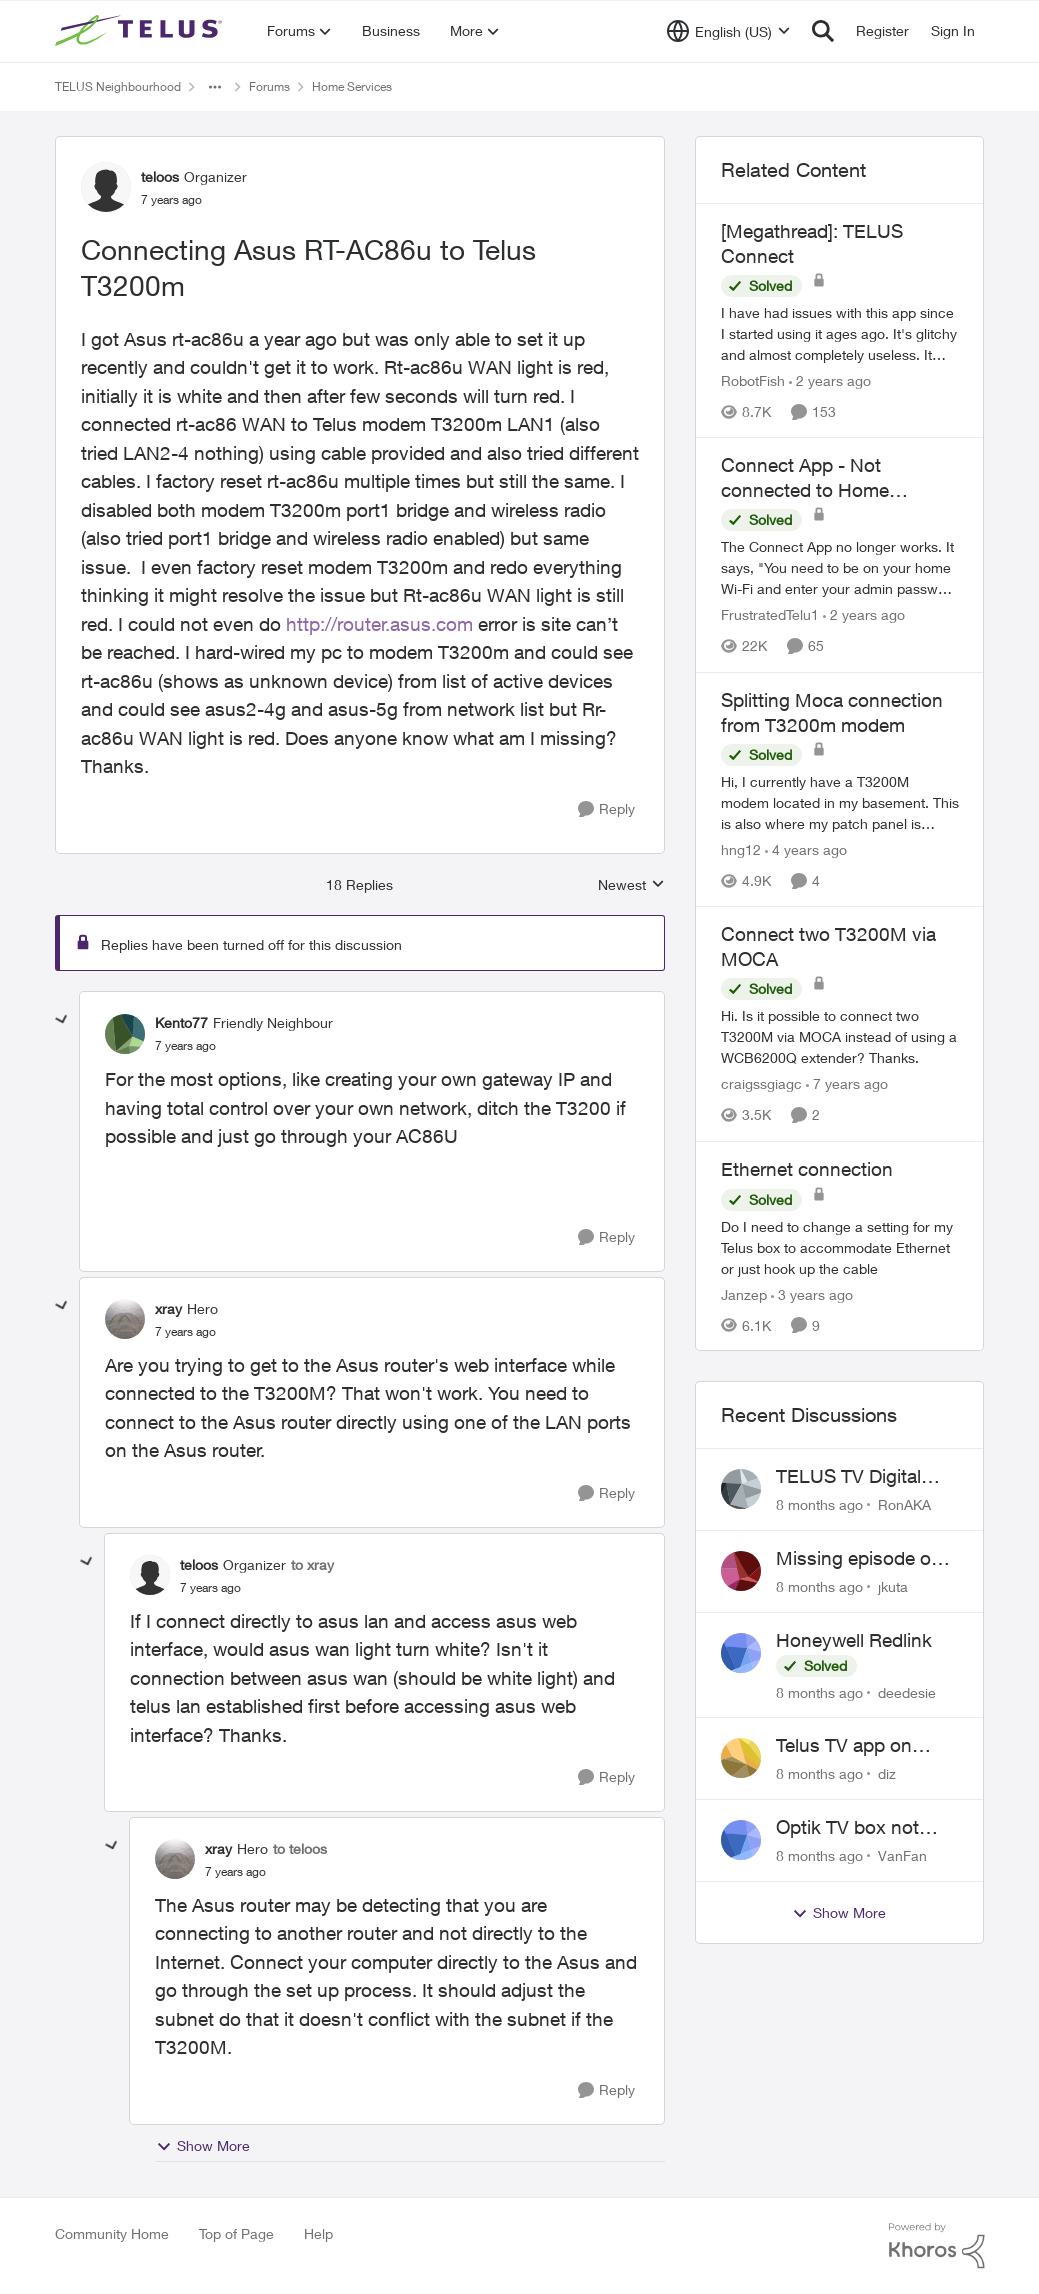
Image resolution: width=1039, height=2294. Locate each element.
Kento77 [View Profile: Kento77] (181, 1022)
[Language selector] (728, 31)
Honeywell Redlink (854, 1640)
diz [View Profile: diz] (887, 1773)
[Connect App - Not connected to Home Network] (840, 568)
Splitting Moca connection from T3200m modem (832, 712)
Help (318, 2233)
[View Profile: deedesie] (741, 1653)
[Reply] (606, 809)
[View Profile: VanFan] (741, 1840)
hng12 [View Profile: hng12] (741, 849)
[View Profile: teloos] (106, 187)
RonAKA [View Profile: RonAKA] (904, 1504)
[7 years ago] (847, 1084)
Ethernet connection (807, 1169)
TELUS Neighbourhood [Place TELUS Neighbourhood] (118, 86)
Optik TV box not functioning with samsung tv (847, 1828)
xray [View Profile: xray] (168, 1308)
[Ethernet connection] (840, 1246)
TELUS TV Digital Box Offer (848, 1477)
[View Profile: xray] (125, 1319)
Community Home (112, 2233)
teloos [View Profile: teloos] (160, 176)
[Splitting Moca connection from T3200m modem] (840, 802)
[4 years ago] (806, 849)
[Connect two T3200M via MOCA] (840, 1037)
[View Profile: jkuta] (741, 1571)
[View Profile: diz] (741, 1758)
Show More (203, 2146)
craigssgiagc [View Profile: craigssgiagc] (761, 1084)
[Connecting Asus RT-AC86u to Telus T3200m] (185, 1046)
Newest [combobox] (631, 885)
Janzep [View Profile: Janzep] (744, 1293)
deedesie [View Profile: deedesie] (907, 1691)
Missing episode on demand (859, 1559)
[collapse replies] (62, 1020)
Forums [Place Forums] (269, 86)
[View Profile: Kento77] (125, 1034)
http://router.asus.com (379, 624)
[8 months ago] (819, 1504)
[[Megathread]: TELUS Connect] (840, 333)
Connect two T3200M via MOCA (828, 946)
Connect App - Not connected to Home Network (805, 478)
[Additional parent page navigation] (215, 87)
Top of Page (236, 2233)
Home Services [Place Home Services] (352, 86)
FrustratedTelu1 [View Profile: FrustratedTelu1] (770, 615)
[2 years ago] (830, 380)
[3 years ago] (812, 1293)
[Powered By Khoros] (937, 2246)
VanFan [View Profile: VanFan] (902, 1855)
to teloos (300, 1848)
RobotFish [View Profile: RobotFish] (753, 380)
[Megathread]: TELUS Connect (812, 243)
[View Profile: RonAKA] (741, 1489)
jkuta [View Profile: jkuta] (893, 1586)
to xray (312, 1564)
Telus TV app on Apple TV (844, 1746)
